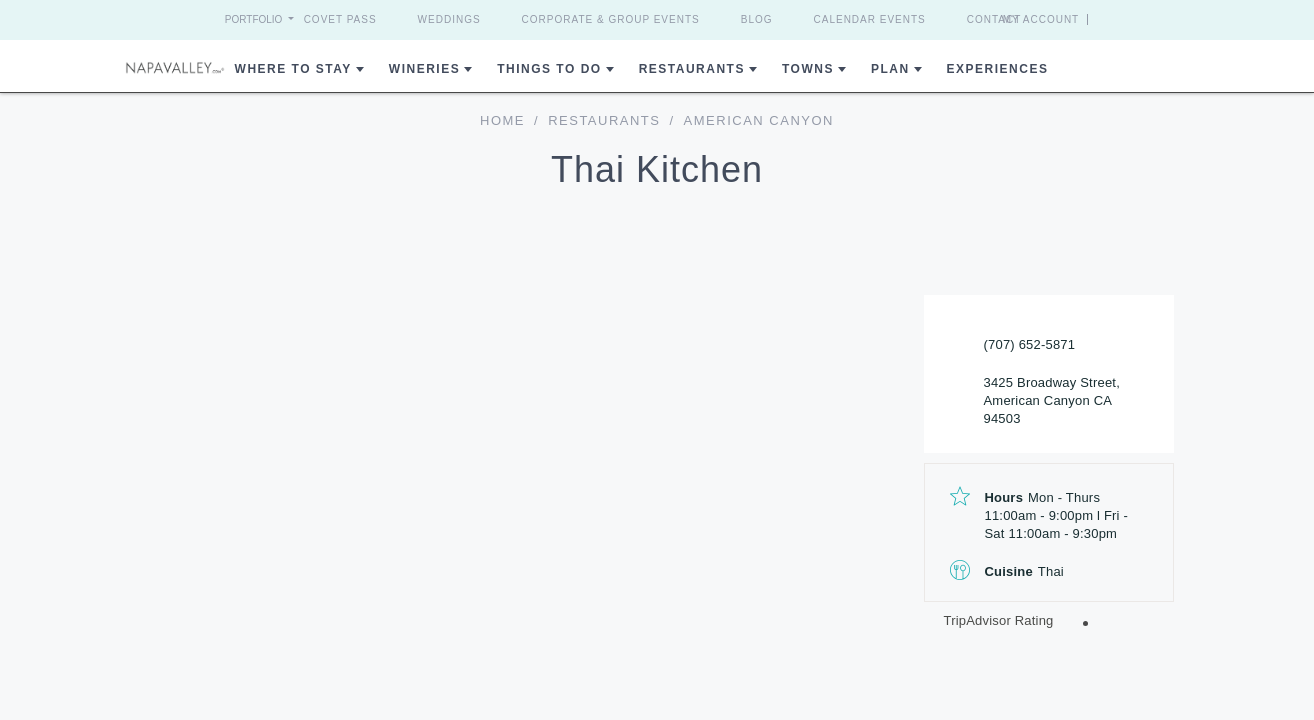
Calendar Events (870, 19)
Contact (994, 19)
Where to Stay (293, 69)
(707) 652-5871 (1030, 344)
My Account (1077, 19)
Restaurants (692, 69)
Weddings (449, 19)
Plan (890, 69)
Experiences (998, 69)
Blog (757, 19)
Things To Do (549, 69)
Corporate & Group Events (611, 19)
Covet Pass (340, 19)
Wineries (424, 69)
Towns (808, 69)
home (502, 120)
